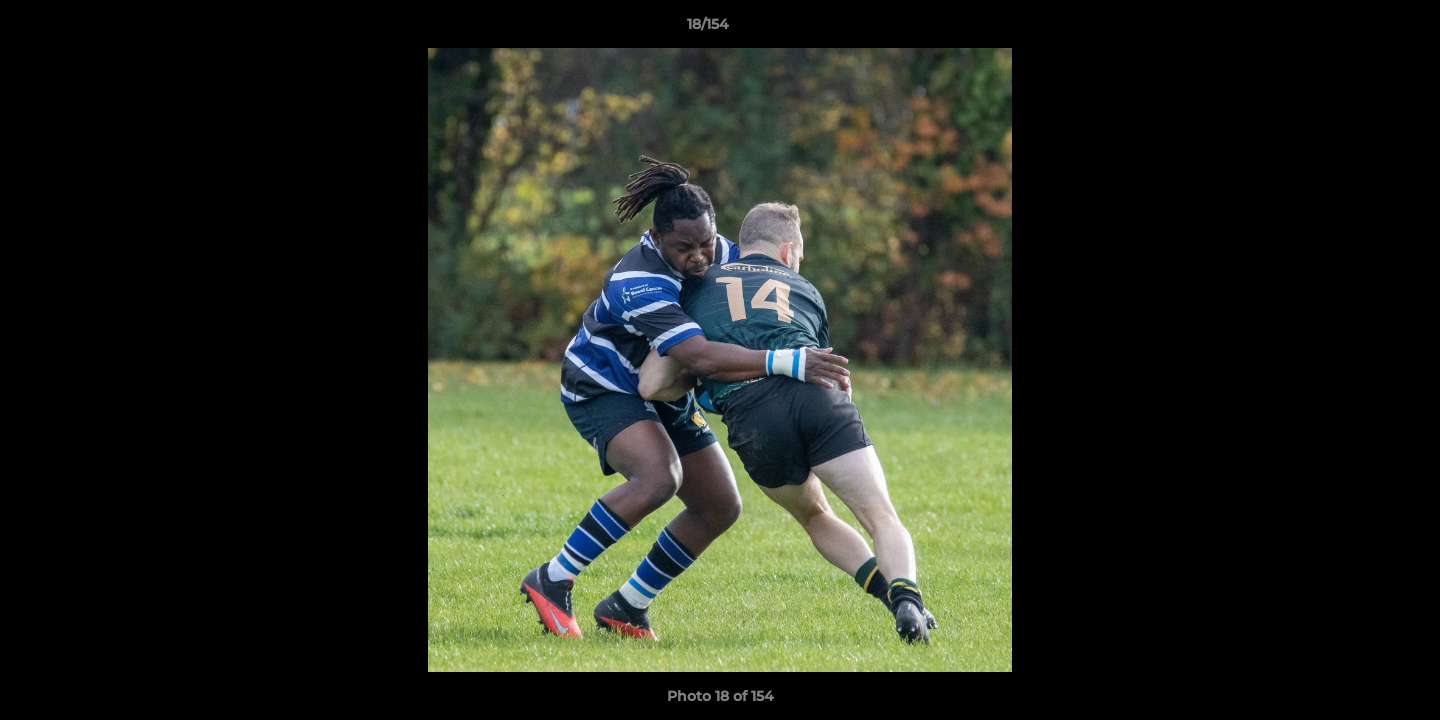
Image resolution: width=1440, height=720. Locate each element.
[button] (1356, 29)
